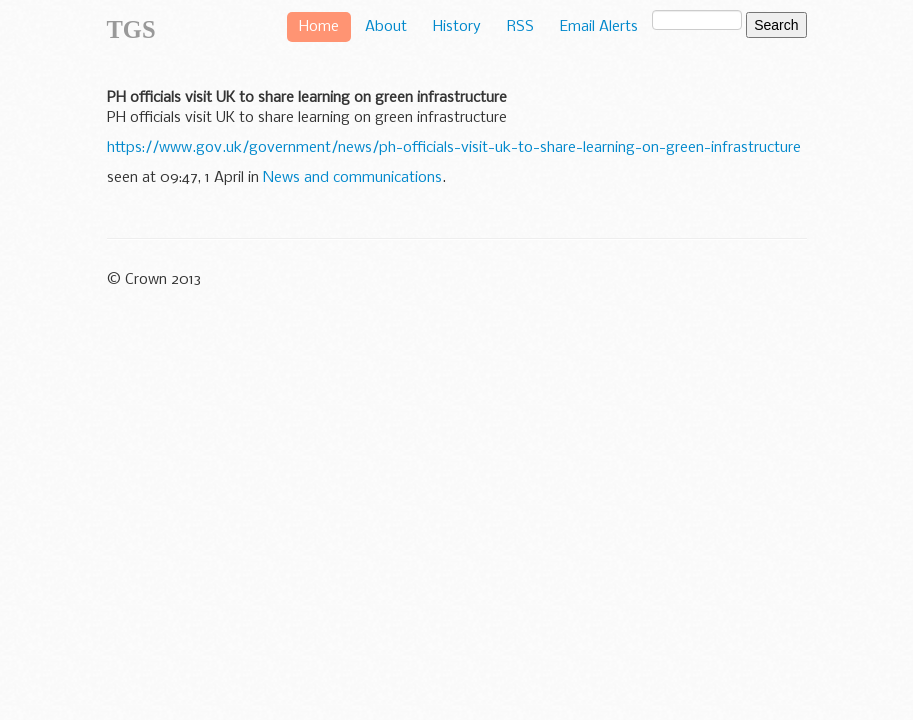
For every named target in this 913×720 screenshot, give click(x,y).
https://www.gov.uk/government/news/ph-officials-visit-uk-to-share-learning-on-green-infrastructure (454, 148)
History (457, 27)
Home (319, 27)
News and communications (352, 178)
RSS (520, 27)
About (386, 27)
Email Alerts (599, 27)
